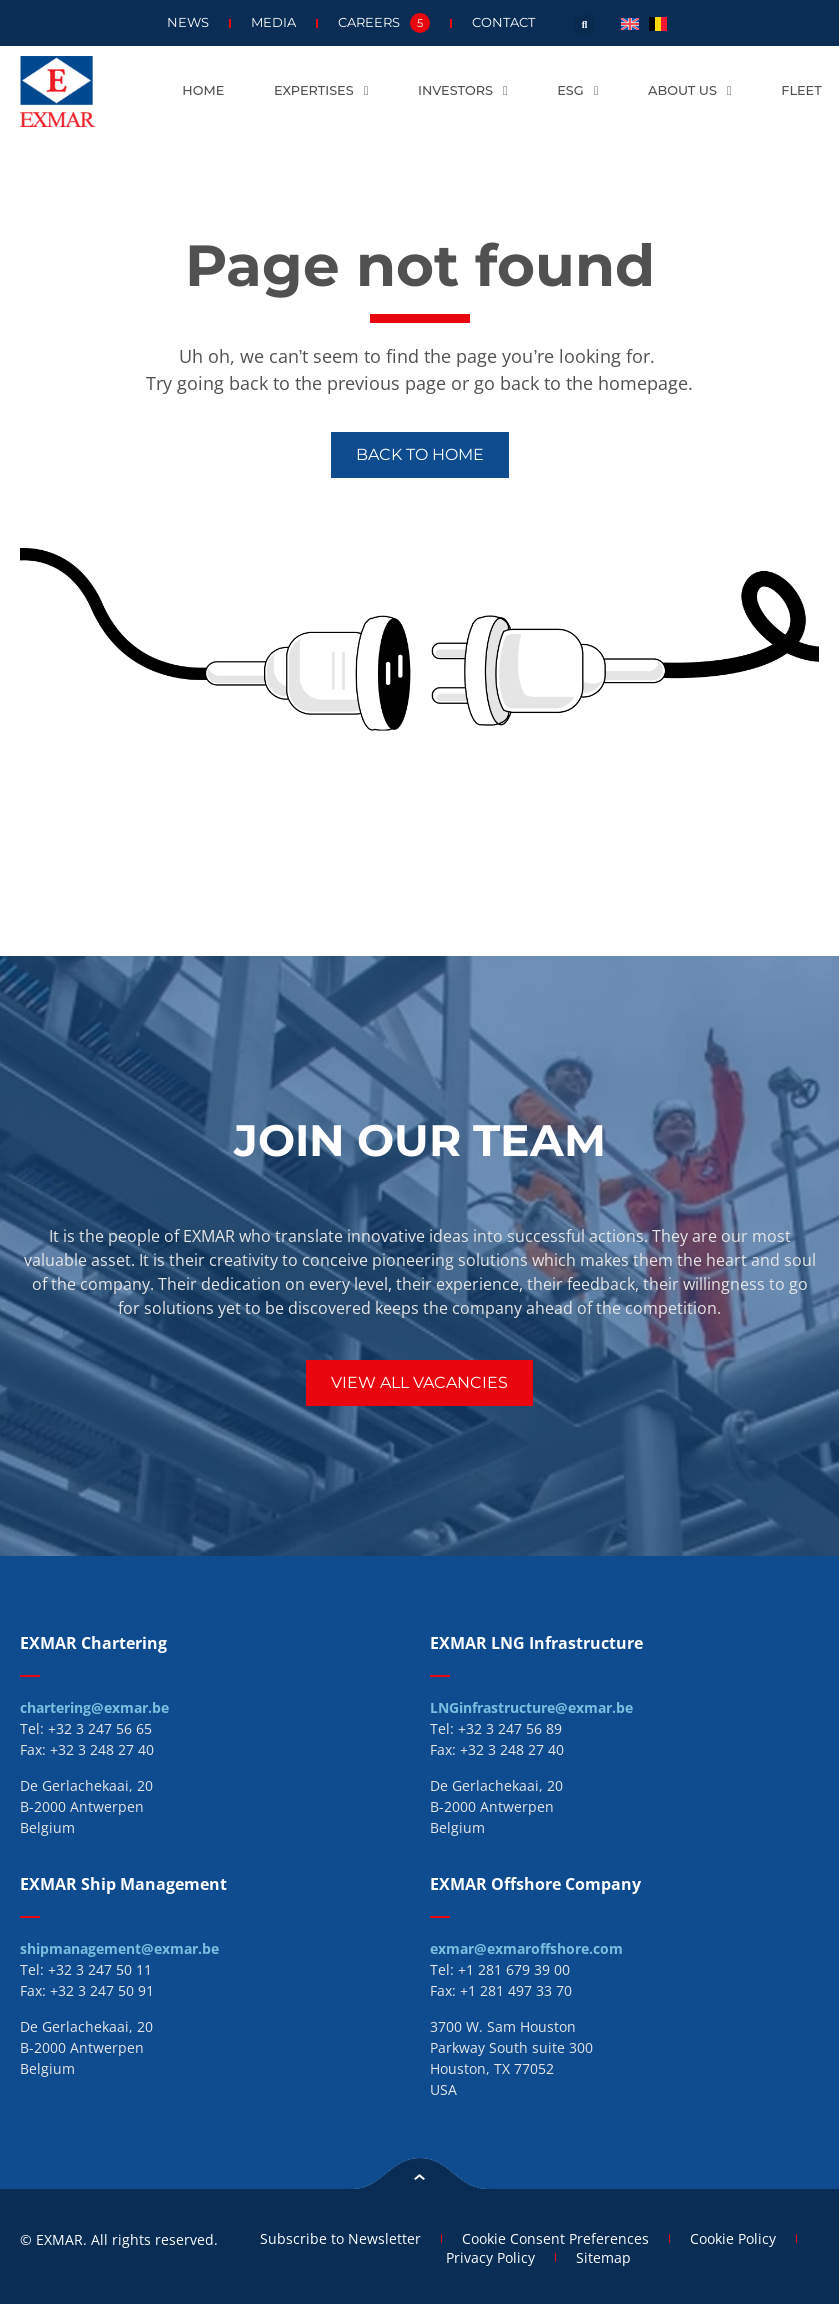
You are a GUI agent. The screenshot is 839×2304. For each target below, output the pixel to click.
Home (203, 90)
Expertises (321, 91)
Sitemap (603, 2257)
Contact (503, 22)
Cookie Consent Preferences (555, 2238)
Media (273, 22)
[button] (585, 25)
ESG (577, 91)
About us (689, 91)
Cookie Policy (733, 2238)
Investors (463, 91)
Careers (384, 23)
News (188, 22)
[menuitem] (630, 22)
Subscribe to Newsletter (340, 2238)
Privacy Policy (490, 2257)
